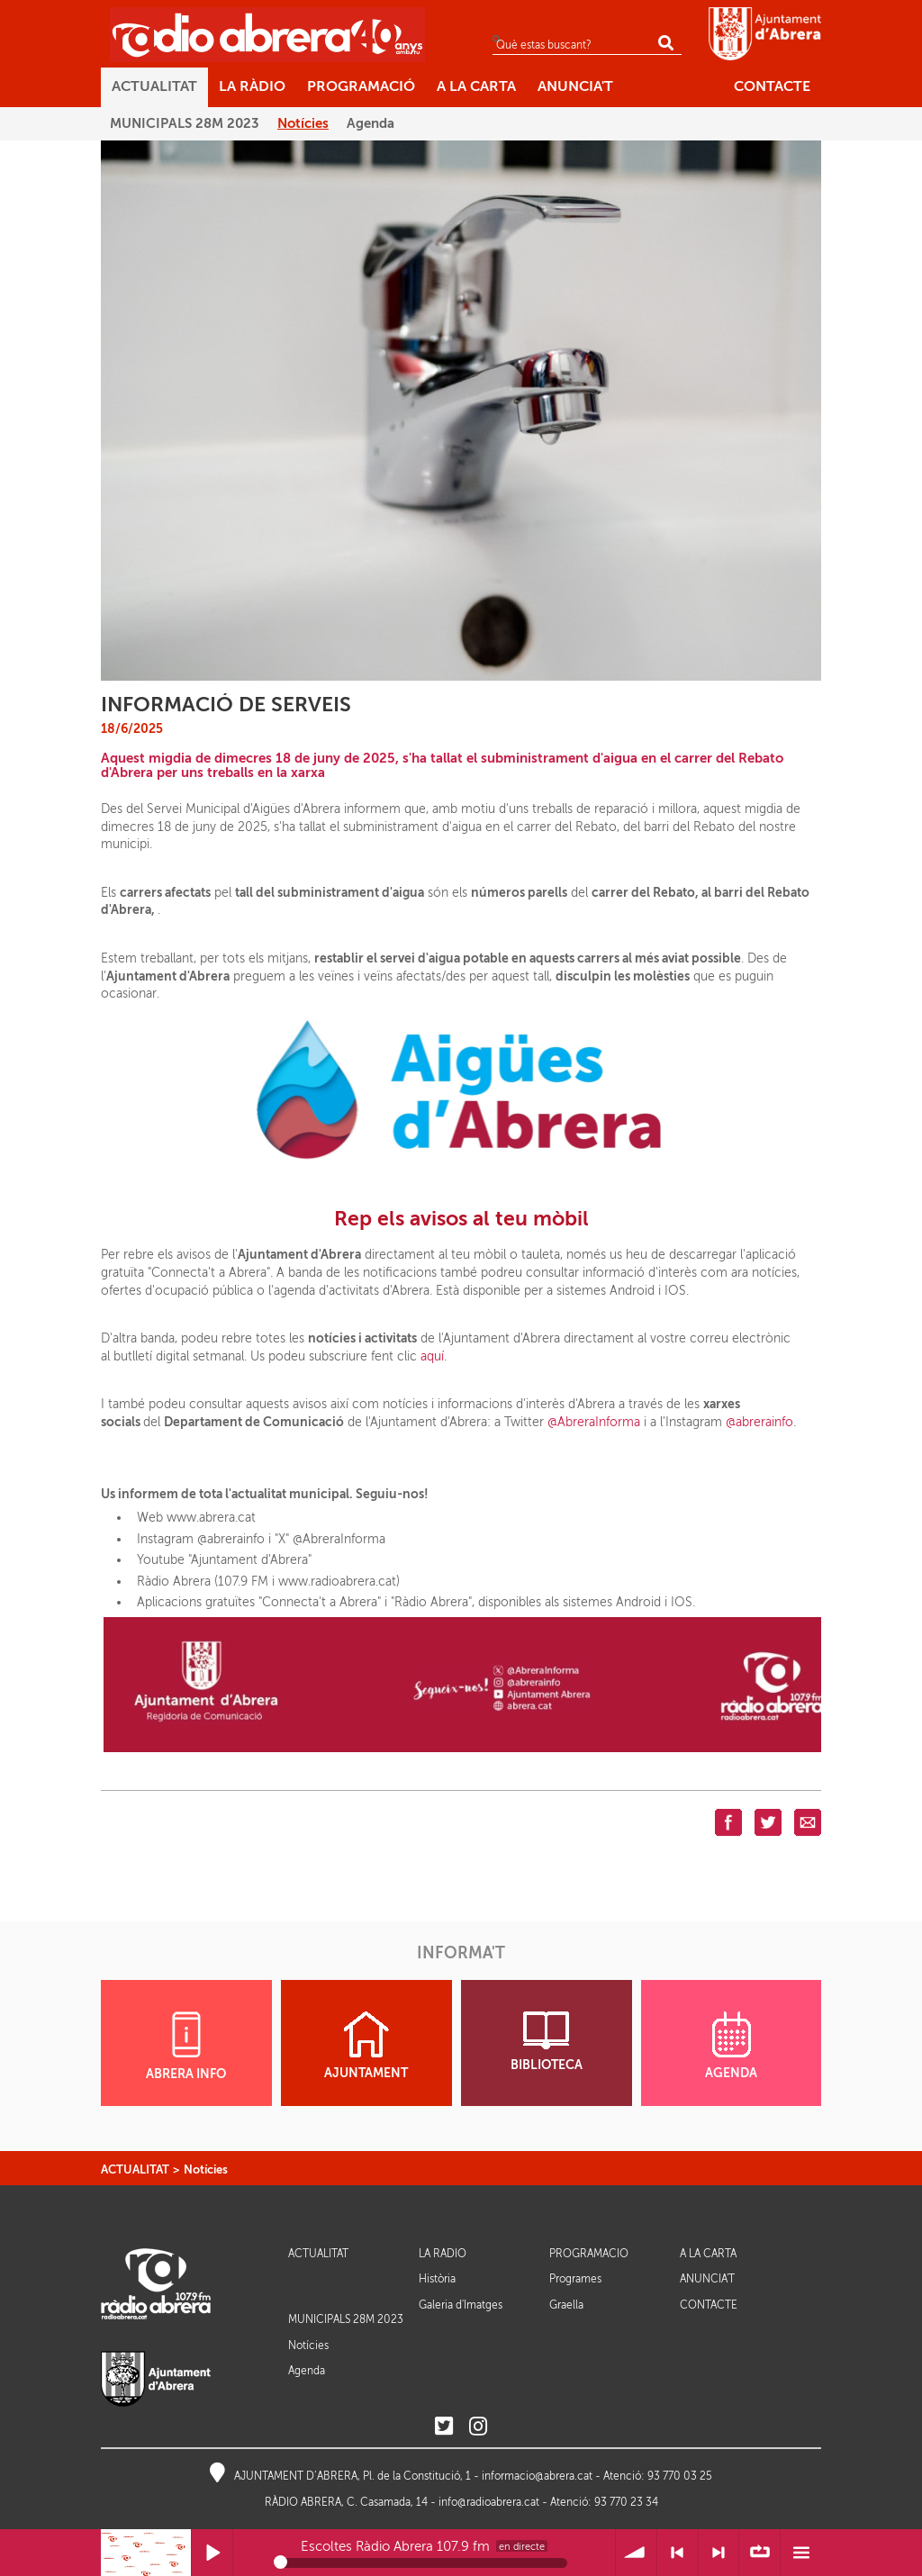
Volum (636, 2553)
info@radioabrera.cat (488, 2502)
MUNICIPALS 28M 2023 (345, 2319)
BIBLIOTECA (547, 2041)
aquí (432, 1356)
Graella (566, 2305)
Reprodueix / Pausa (212, 2553)
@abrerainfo (759, 1422)
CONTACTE (708, 2305)
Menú (801, 2553)
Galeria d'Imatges (460, 2305)
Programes (575, 2279)
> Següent (719, 2553)
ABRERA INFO (186, 2046)
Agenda (306, 2370)
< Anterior (677, 2553)
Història (437, 2279)
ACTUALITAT (135, 2169)
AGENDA (731, 2045)
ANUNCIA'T (707, 2279)
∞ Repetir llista (759, 2553)
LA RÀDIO (442, 2254)
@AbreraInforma (593, 1422)
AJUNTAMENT (366, 2045)
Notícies (206, 2169)
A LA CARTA (708, 2254)
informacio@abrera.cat (537, 2476)
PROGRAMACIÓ (588, 2254)
